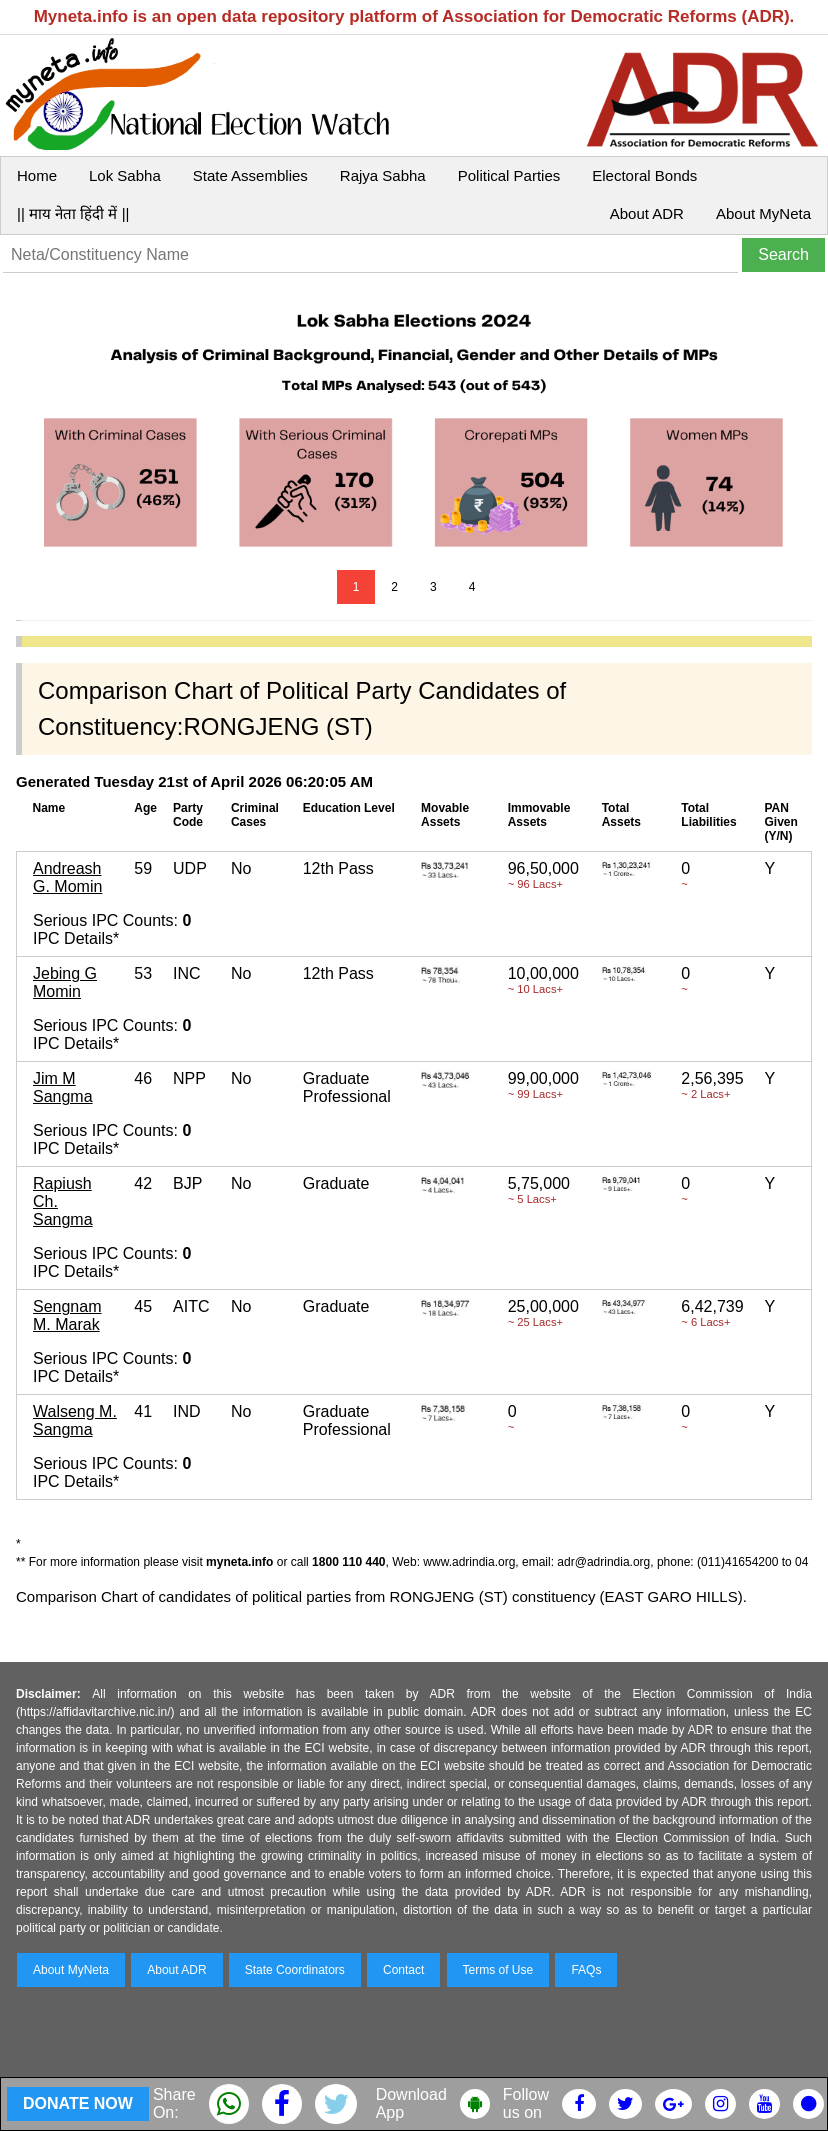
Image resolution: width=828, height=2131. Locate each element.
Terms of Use (498, 1970)
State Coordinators (295, 1970)
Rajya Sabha (383, 175)
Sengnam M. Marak (67, 1315)
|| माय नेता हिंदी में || (73, 213)
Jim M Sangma (63, 1087)
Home (37, 175)
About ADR (647, 213)
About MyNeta (763, 213)
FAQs (586, 1970)
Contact (403, 1970)
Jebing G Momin (65, 982)
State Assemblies (250, 175)
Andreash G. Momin (67, 877)
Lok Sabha (125, 175)
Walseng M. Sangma (75, 1420)
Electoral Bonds (644, 175)
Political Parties (509, 175)
